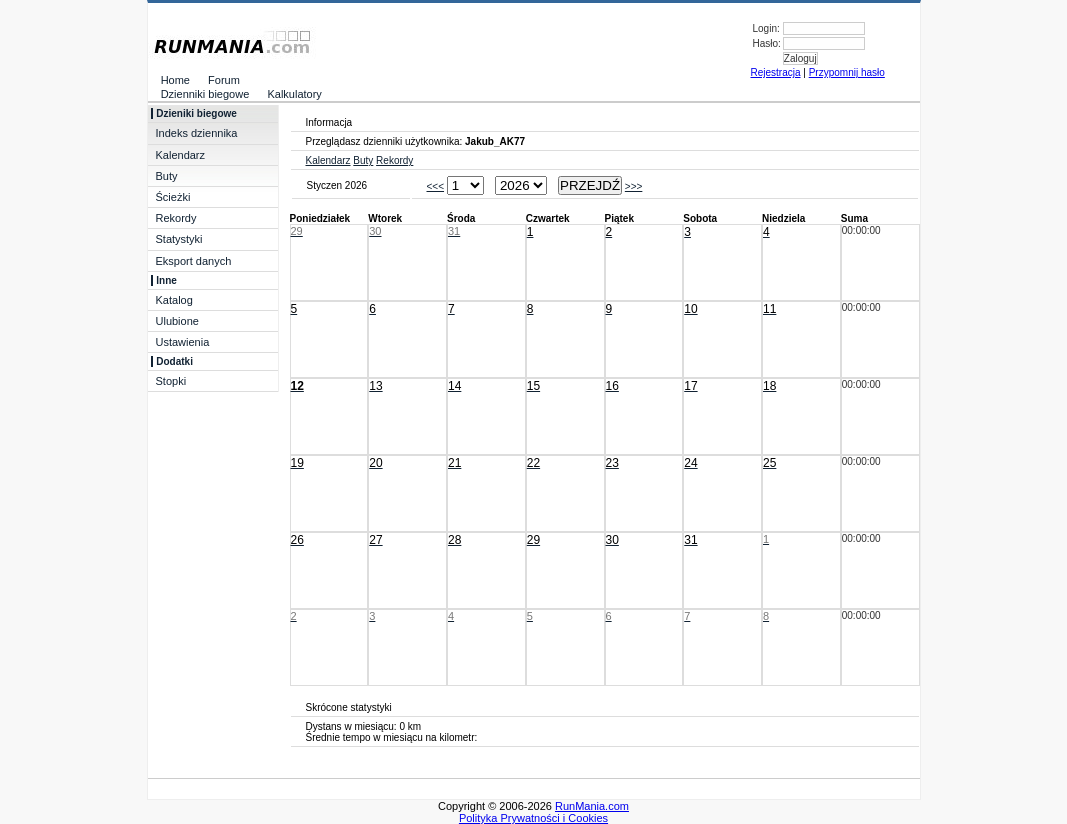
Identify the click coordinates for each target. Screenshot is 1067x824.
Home (171, 80)
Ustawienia (183, 342)
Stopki (171, 381)
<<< (436, 186)
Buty (167, 176)
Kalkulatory (290, 94)
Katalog (174, 300)
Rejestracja (776, 72)
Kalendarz (181, 155)
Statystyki (179, 239)
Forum (220, 80)
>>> (634, 186)
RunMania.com (592, 806)
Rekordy (176, 218)
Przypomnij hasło (847, 72)
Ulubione (177, 321)
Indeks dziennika (197, 133)
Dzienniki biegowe (201, 94)
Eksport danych (194, 261)
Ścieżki (173, 197)
